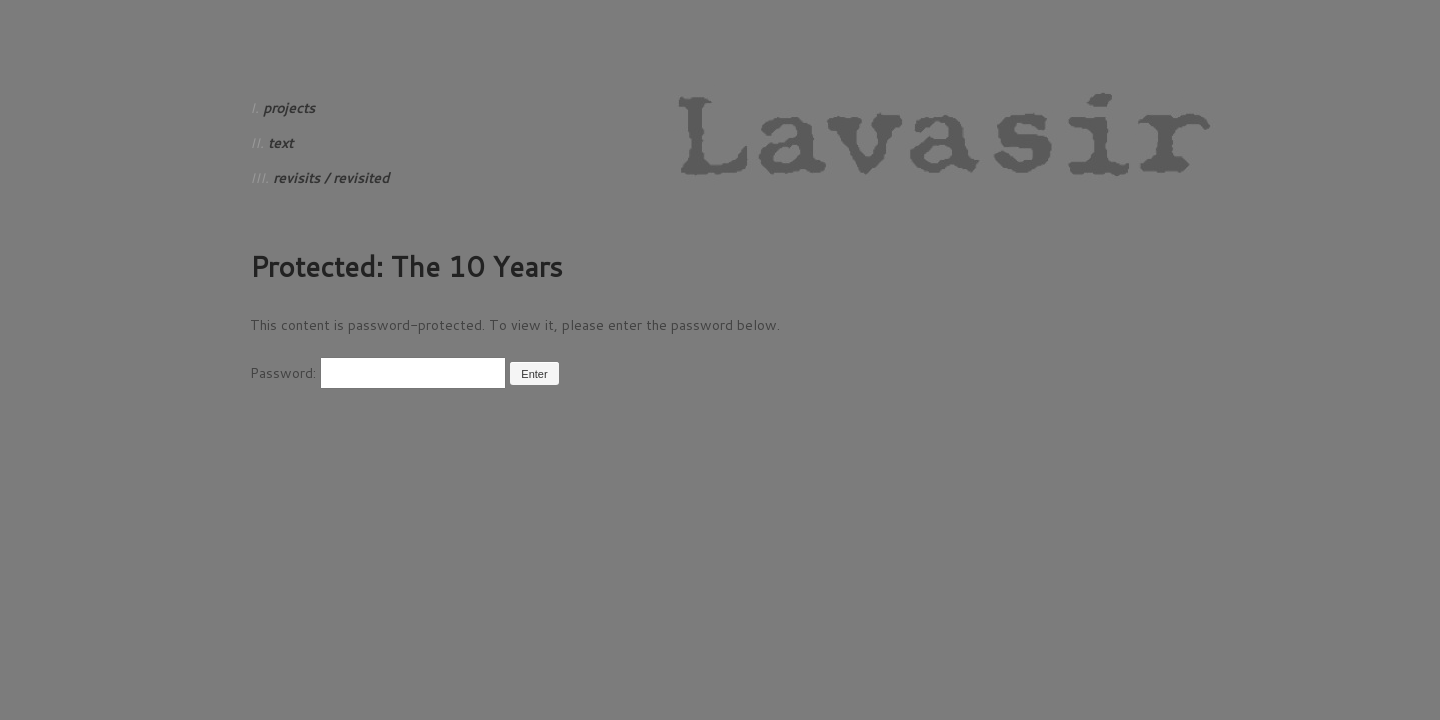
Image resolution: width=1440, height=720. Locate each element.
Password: (378, 373)
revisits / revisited (331, 178)
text (280, 143)
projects (289, 108)
